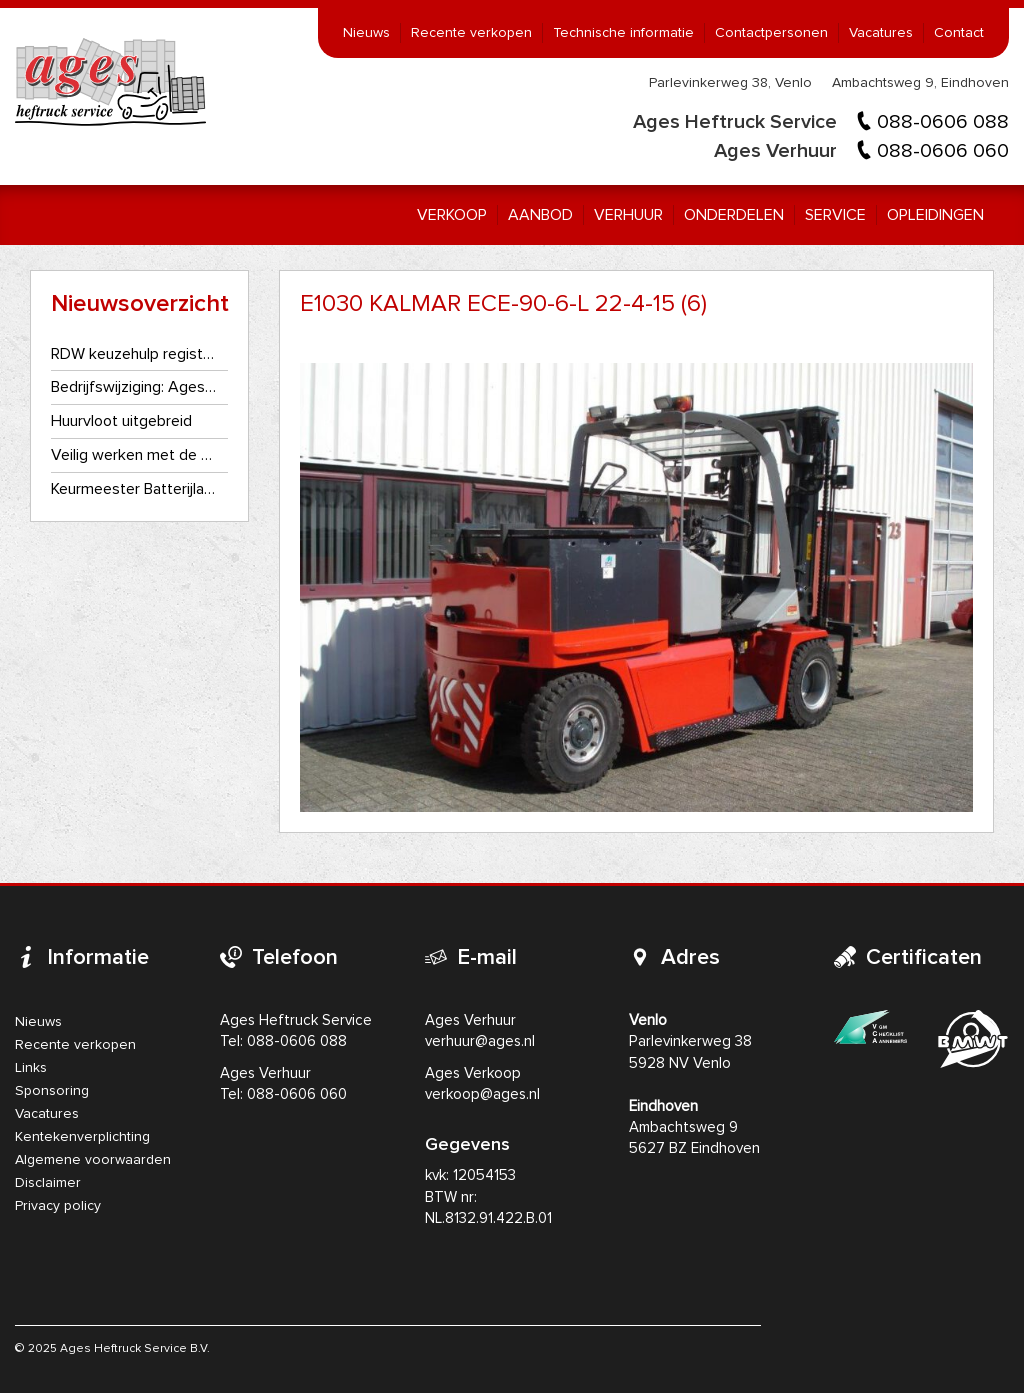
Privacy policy (58, 1206)
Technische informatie (623, 33)
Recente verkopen (471, 33)
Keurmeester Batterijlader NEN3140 (135, 489)
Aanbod (540, 215)
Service (835, 215)
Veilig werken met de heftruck (135, 455)
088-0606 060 (943, 151)
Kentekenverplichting (82, 1137)
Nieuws (366, 33)
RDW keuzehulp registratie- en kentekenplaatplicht (135, 354)
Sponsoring (52, 1091)
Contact (959, 33)
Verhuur (628, 215)
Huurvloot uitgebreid (121, 421)
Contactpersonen (771, 33)
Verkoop (452, 215)
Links (31, 1068)
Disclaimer (48, 1183)
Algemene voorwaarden (93, 1160)
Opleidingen (935, 215)
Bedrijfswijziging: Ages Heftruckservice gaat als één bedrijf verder (135, 387)
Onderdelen (734, 215)
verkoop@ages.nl (482, 1094)
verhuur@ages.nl (480, 1041)
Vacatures (881, 33)
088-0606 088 (943, 122)
